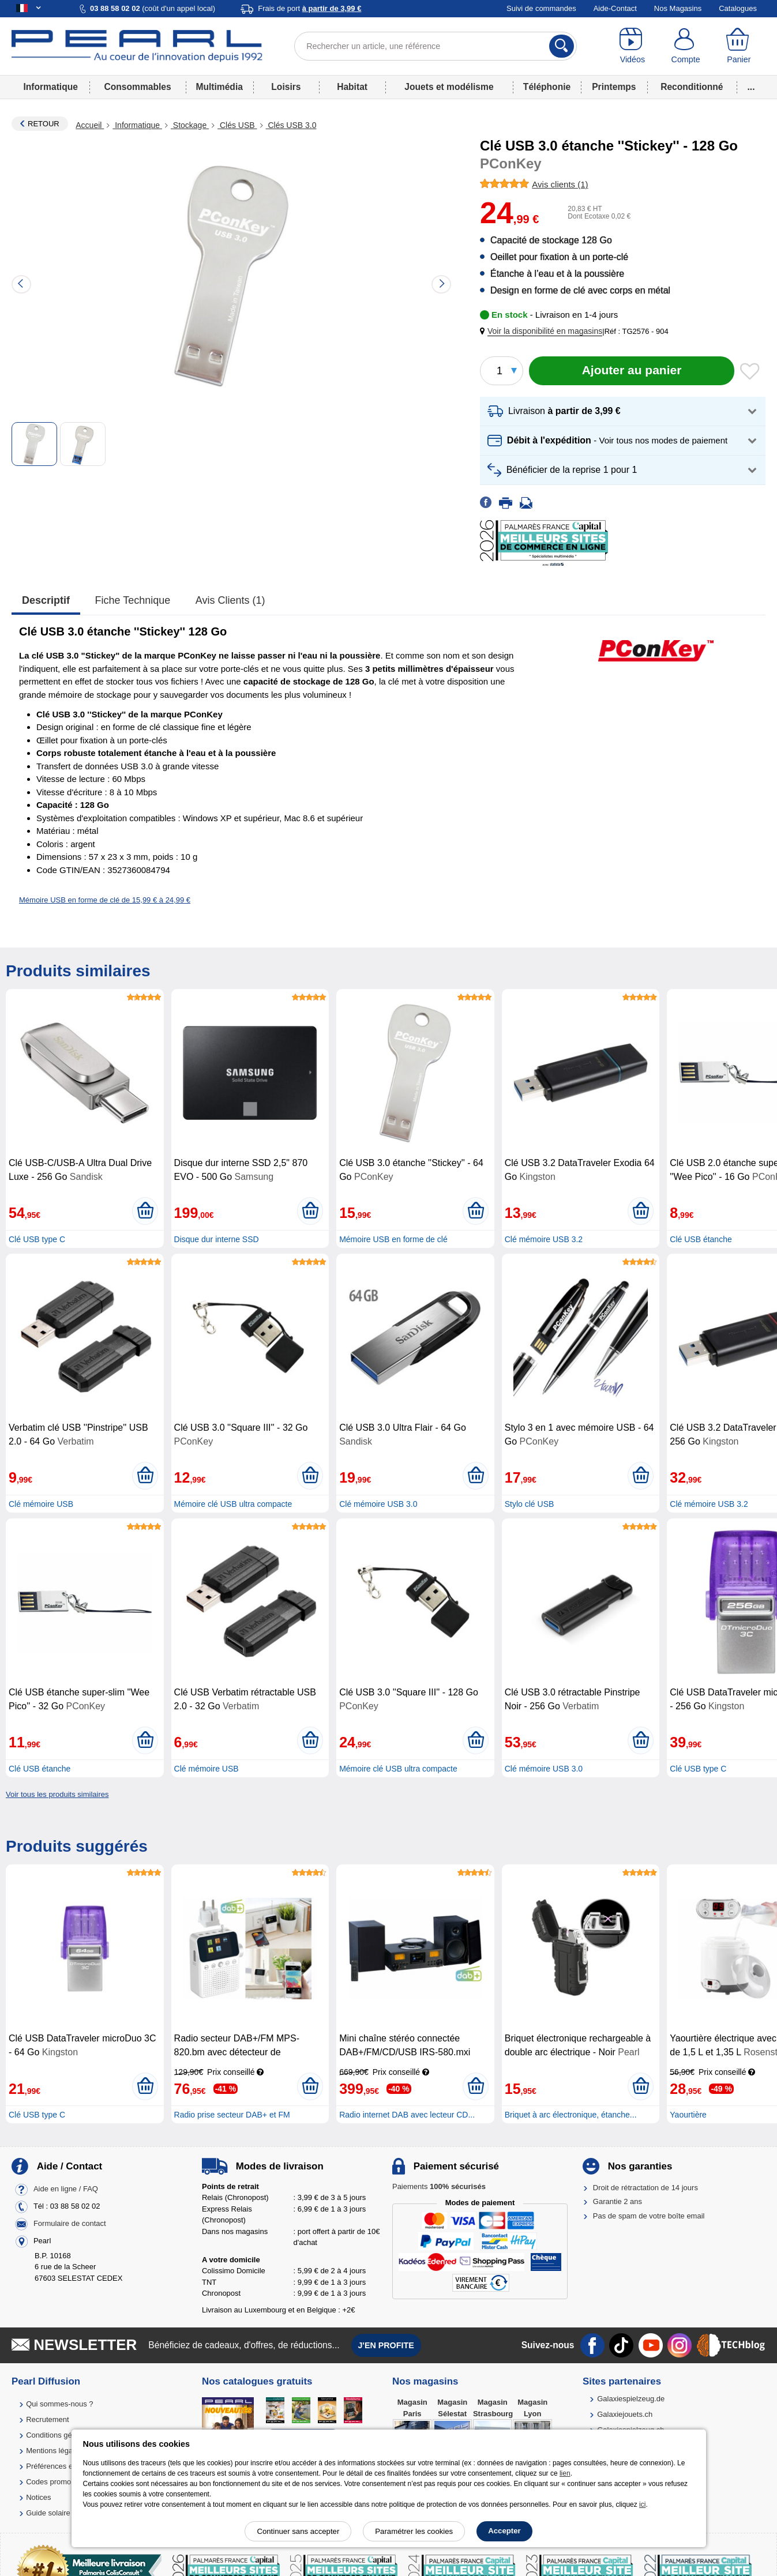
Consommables (137, 87)
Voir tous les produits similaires (57, 1794)
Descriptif (46, 600)
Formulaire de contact (69, 2223)
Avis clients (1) (230, 600)
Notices (38, 2497)
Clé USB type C (37, 1239)
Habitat (352, 87)
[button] (543, 331)
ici (642, 2504)
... (751, 87)
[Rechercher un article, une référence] (435, 46)
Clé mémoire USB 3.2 (544, 1239)
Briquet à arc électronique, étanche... (571, 2114)
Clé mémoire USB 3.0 (378, 1504)
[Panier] (738, 46)
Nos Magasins (677, 8)
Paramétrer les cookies (414, 2531)
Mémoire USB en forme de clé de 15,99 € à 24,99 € (104, 900)
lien (565, 2473)
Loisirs (286, 87)
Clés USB (237, 125)
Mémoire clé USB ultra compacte (233, 1504)
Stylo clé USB (529, 1504)
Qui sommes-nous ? (59, 2404)
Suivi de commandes (541, 8)
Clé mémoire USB (41, 1504)
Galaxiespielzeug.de (631, 2398)
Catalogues (738, 8)
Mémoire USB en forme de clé (393, 1239)
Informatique (50, 87)
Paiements (439, 2186)
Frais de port (309, 8)
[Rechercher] (561, 46)
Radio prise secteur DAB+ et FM (232, 2114)
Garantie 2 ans (617, 2201)
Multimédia (219, 87)
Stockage (190, 125)
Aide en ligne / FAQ (65, 2188)
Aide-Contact (615, 8)
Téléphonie (546, 87)
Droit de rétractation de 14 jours (645, 2187)
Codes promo (48, 2481)
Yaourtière (688, 2114)
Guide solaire (48, 2513)
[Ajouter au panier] (631, 370)
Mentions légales (54, 2450)
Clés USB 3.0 (291, 125)
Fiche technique (133, 600)
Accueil (90, 125)
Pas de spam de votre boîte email (649, 2216)
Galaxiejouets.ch (624, 2414)
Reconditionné (691, 87)
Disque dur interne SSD (216, 1239)
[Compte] (685, 46)
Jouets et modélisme (448, 87)
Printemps (614, 87)
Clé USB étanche (700, 1239)
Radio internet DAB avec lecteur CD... (407, 2114)
